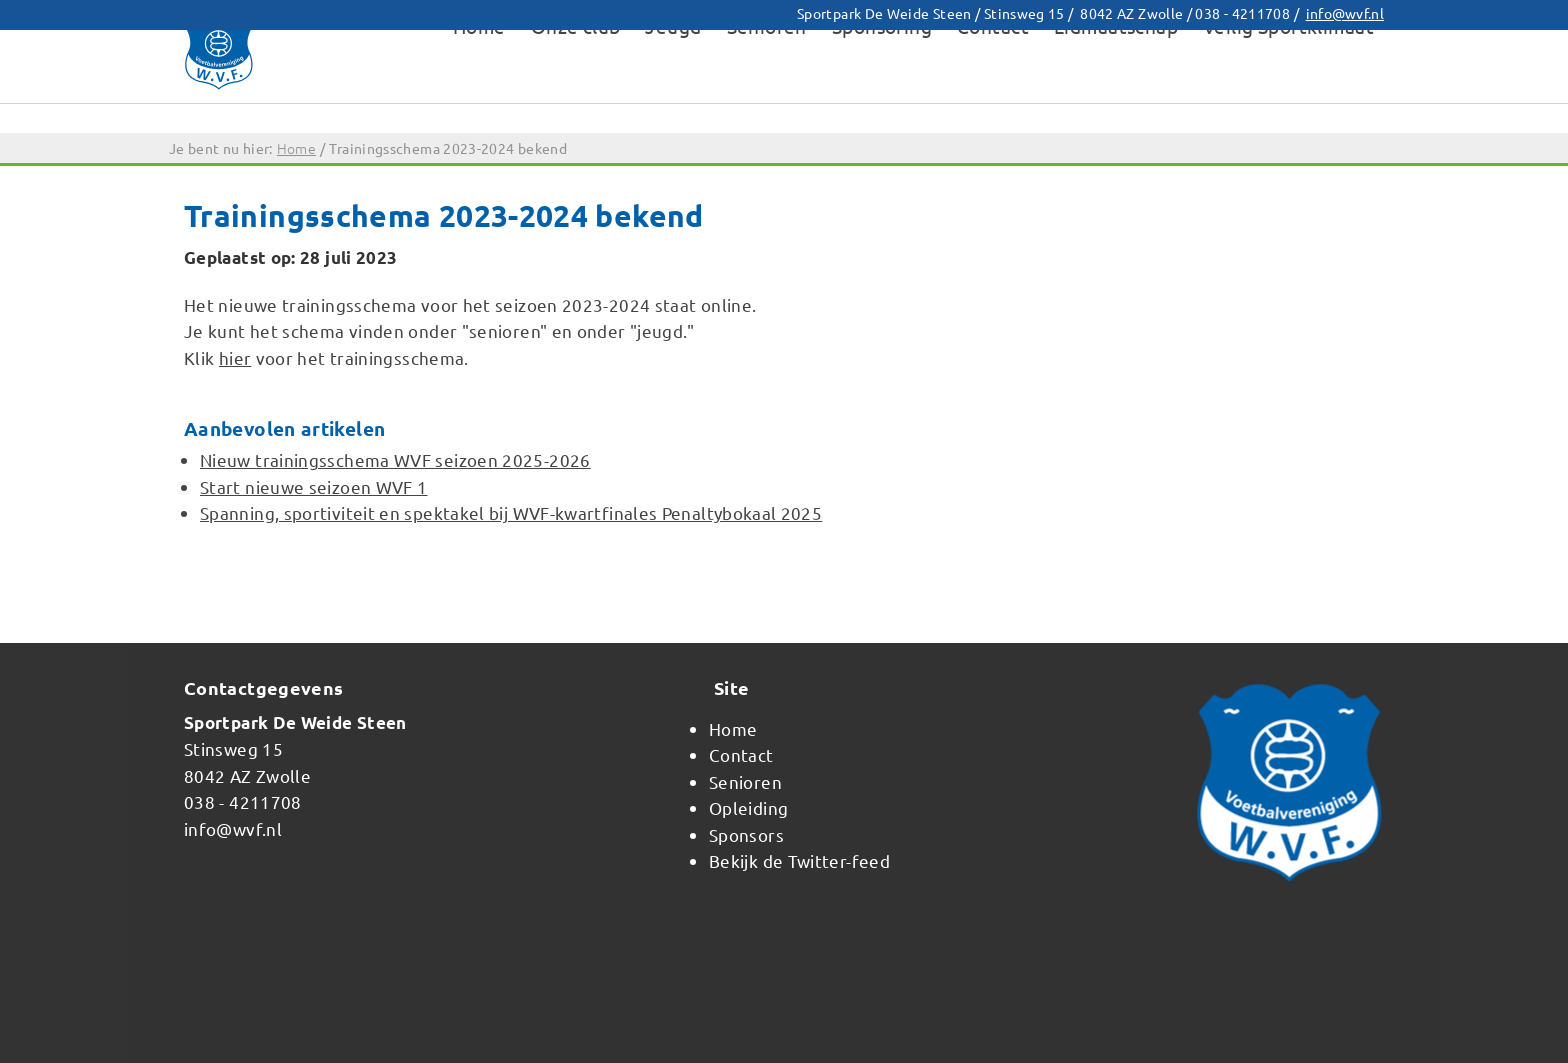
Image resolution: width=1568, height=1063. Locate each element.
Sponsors (746, 834)
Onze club (576, 94)
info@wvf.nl (1345, 13)
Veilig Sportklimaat (1288, 94)
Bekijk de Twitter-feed (799, 860)
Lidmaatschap (1116, 94)
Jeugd (673, 94)
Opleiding (748, 807)
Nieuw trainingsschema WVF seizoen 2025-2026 (395, 459)
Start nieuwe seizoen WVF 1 (313, 486)
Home (479, 94)
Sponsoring (882, 94)
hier (235, 357)
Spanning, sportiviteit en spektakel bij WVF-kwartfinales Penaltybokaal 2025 (511, 512)
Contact (993, 94)
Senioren (767, 94)
